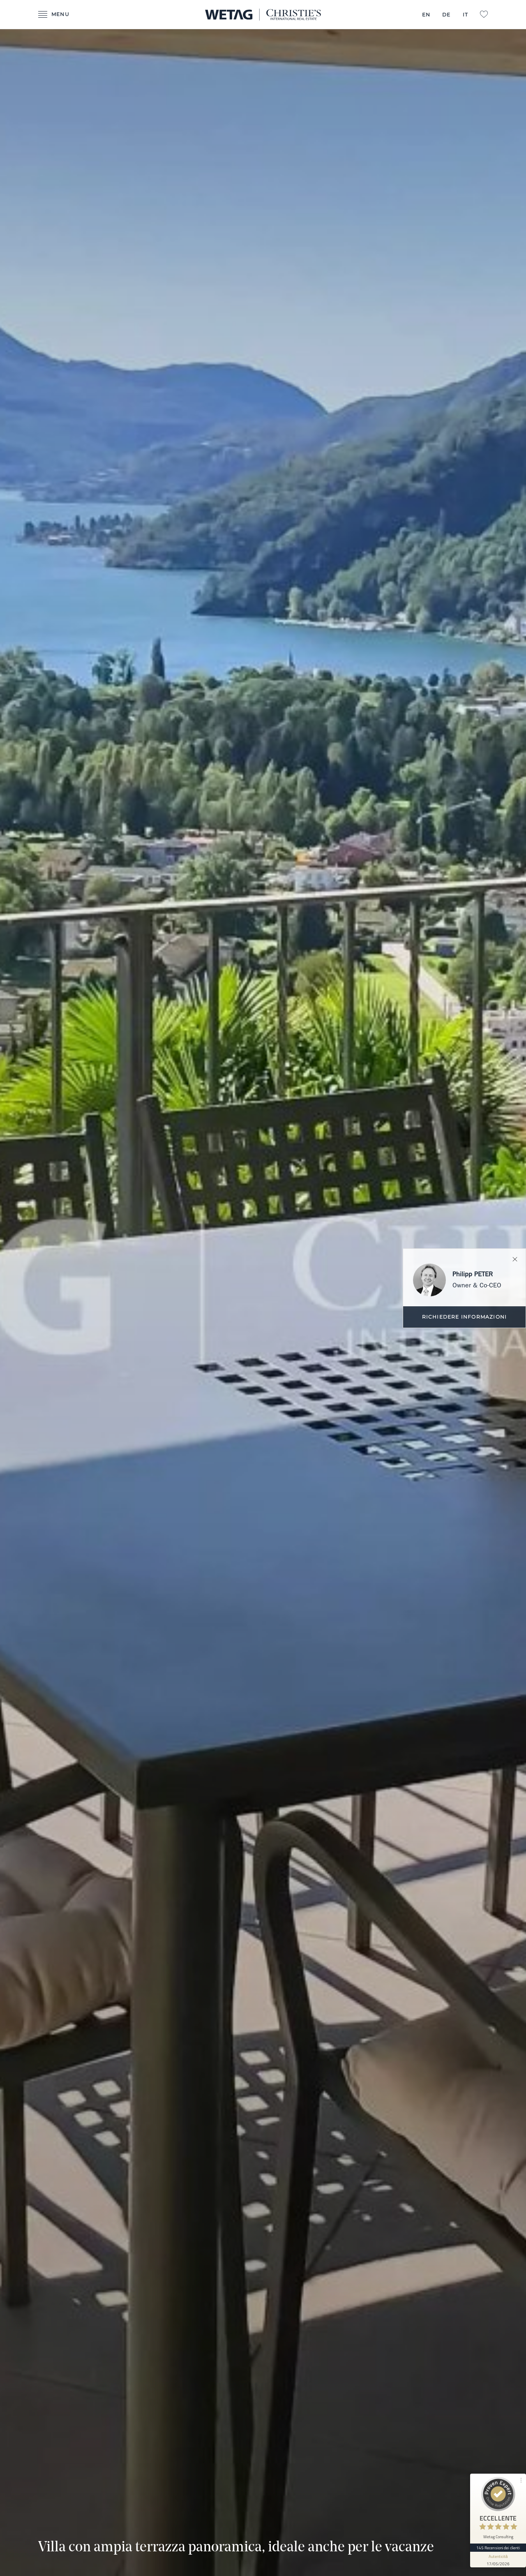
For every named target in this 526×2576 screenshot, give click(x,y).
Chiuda (515, 1259)
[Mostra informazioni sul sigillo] (498, 2559)
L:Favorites (484, 14)
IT (465, 15)
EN (426, 15)
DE (446, 15)
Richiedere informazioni (464, 1317)
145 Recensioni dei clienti (498, 2548)
